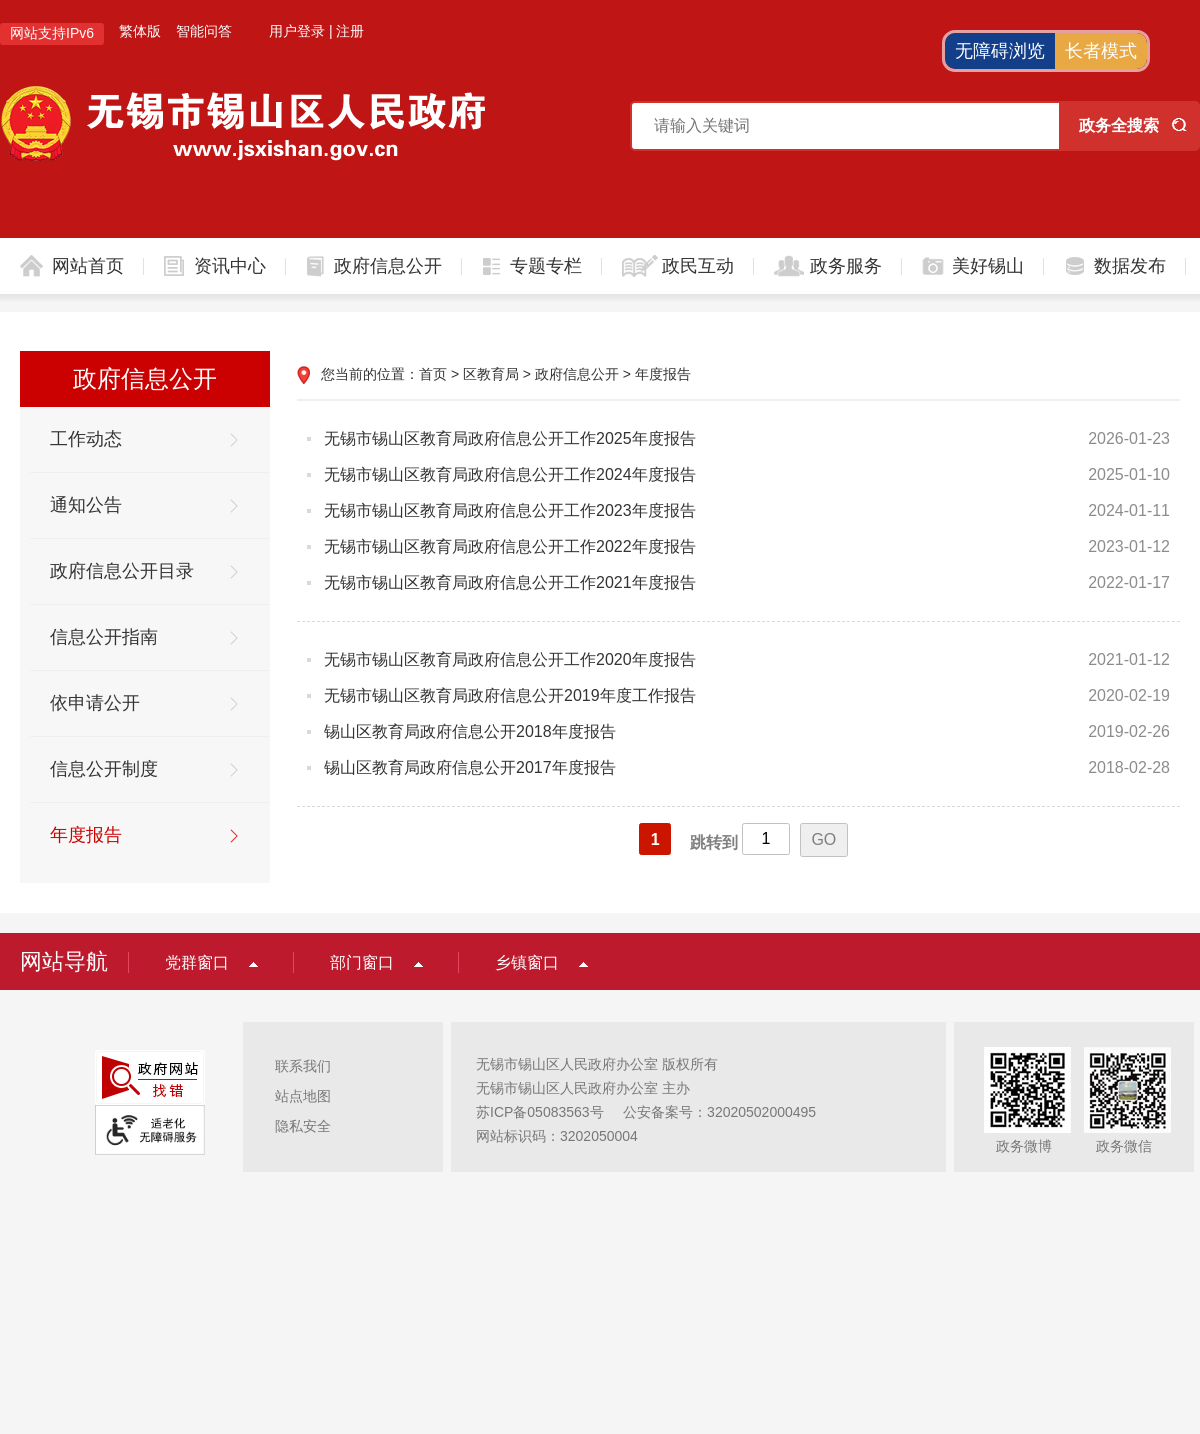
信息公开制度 (104, 769)
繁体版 (140, 31)
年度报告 (86, 835)
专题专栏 (546, 266)
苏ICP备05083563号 (540, 1112)
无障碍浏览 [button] (1000, 51)
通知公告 (86, 505)
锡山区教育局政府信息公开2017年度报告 (470, 767)
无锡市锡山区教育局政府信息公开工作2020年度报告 (510, 659)
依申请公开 (95, 703)
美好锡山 (988, 266)
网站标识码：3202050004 (557, 1136)
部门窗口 (362, 962)
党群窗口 (197, 962)
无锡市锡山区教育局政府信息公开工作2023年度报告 (510, 510)
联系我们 (303, 1066)
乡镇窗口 (527, 962)
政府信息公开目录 (122, 571)
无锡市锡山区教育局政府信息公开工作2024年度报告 (510, 474)
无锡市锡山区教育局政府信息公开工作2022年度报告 (510, 546)
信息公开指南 (104, 637)
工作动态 (86, 439)
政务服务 (846, 266)
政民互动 (698, 266)
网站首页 (88, 266)
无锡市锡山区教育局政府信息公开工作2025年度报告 (510, 438)
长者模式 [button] (1101, 51)
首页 (433, 374)
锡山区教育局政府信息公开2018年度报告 (470, 731)
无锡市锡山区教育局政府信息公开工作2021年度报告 (510, 582)
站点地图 (303, 1096)
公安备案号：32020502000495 (719, 1112)
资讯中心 (230, 266)
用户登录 (297, 31)
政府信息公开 (388, 266)
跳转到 (714, 842)
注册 (350, 31)
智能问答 (204, 31)
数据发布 (1130, 266)
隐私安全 (303, 1126)
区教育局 (491, 374)
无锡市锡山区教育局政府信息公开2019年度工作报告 (510, 695)
